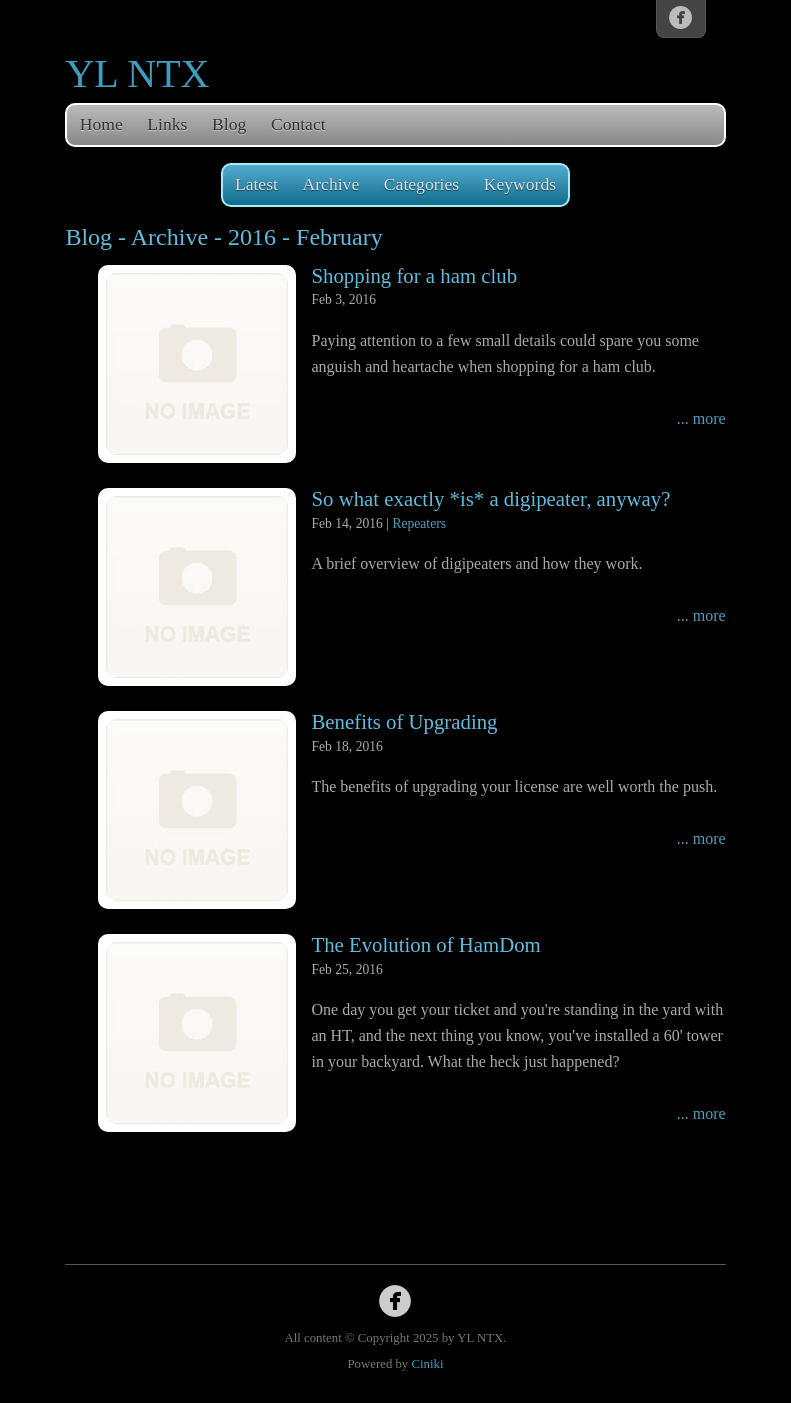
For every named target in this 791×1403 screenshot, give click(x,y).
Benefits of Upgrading (404, 721)
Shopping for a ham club (414, 275)
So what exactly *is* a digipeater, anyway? (490, 498)
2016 (252, 237)
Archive (331, 184)
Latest (256, 184)
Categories (421, 184)
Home (101, 124)
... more (701, 418)
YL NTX (137, 73)
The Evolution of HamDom (425, 944)
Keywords (520, 184)
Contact (298, 124)
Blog (229, 124)
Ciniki (427, 1364)
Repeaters (419, 523)
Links (167, 124)
